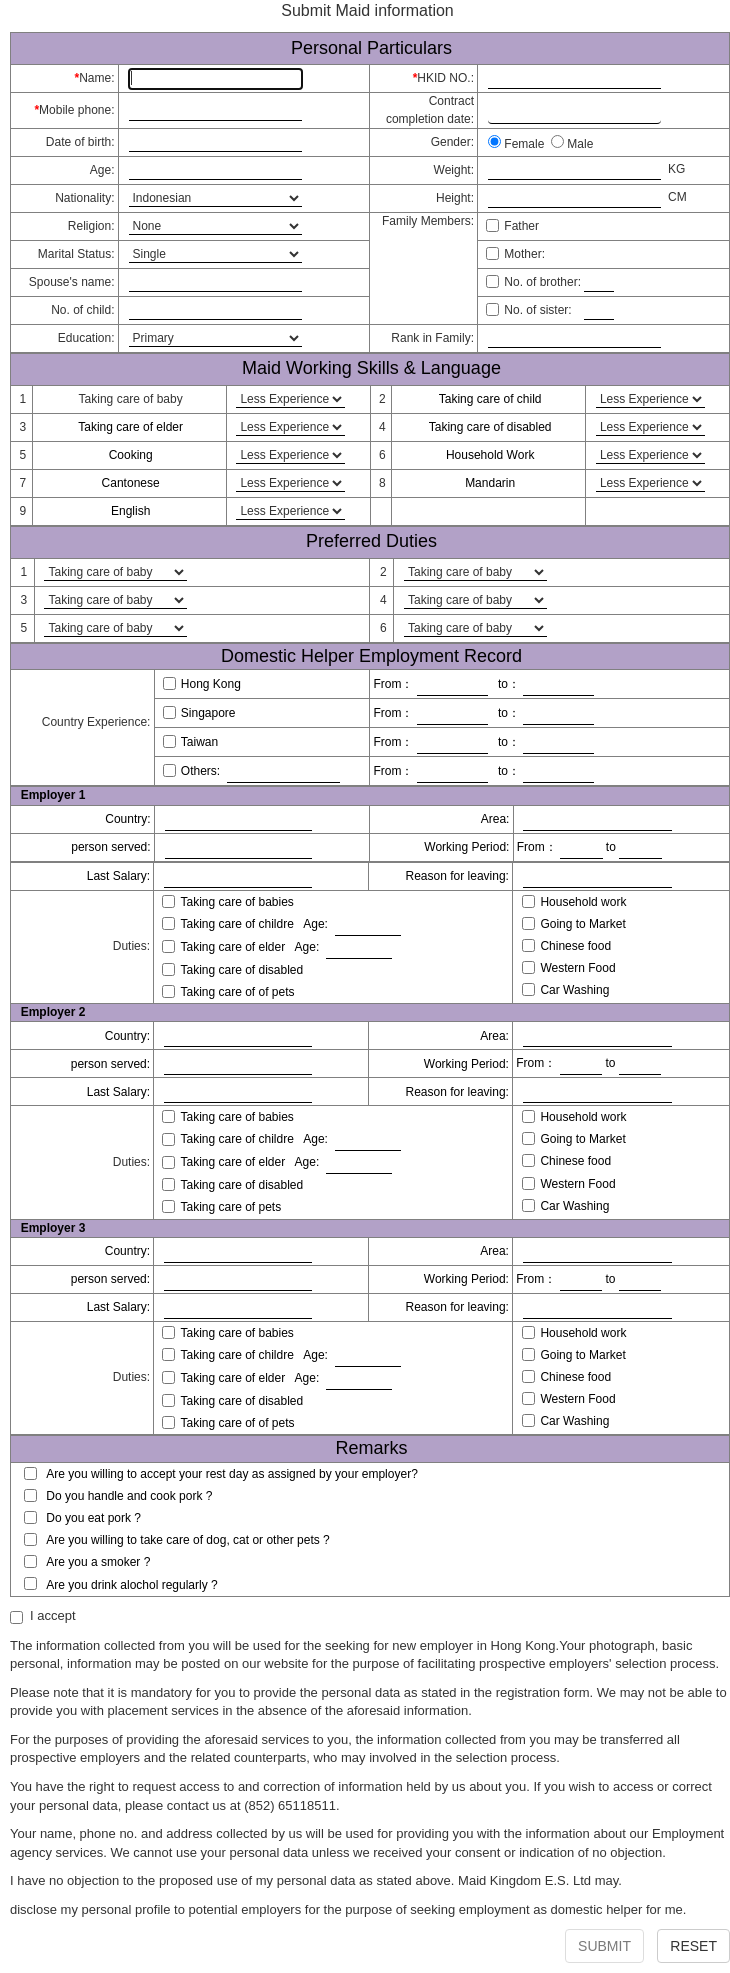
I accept (43, 1616)
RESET (693, 1946)
